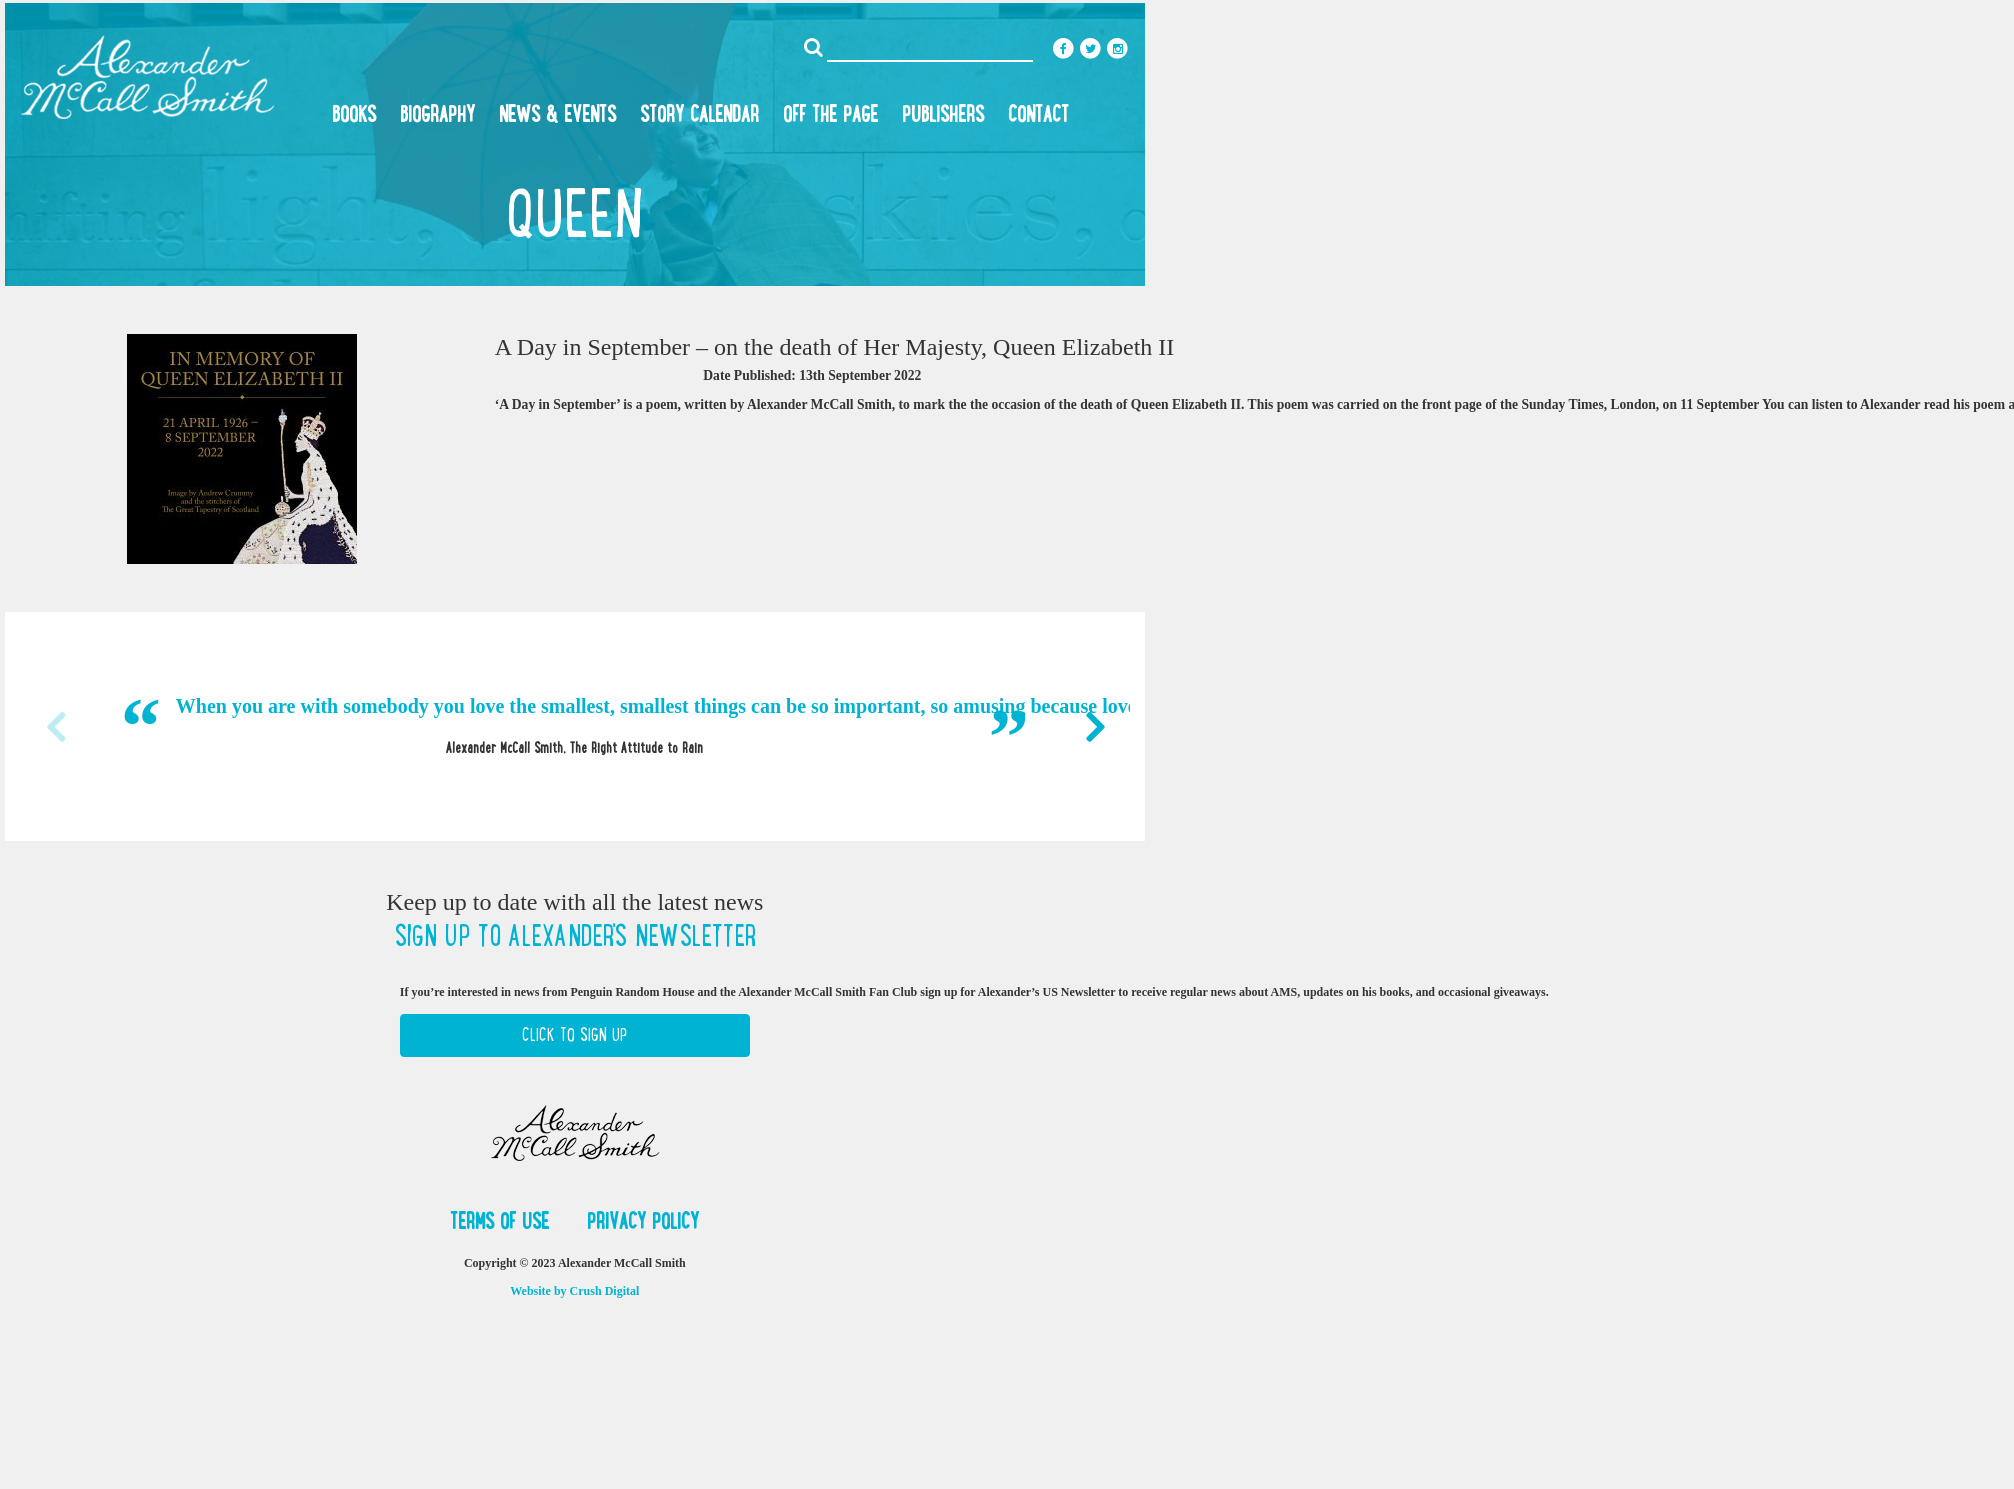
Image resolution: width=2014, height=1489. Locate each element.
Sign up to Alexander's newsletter (575, 936)
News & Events (557, 114)
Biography (437, 114)
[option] (575, 726)
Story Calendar (699, 114)
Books (354, 114)
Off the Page (830, 114)
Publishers (943, 114)
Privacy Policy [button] (643, 1221)
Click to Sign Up (574, 1035)
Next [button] (1095, 727)
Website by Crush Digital (574, 1291)
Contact (1038, 114)
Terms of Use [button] (502, 1221)
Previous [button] (55, 727)
